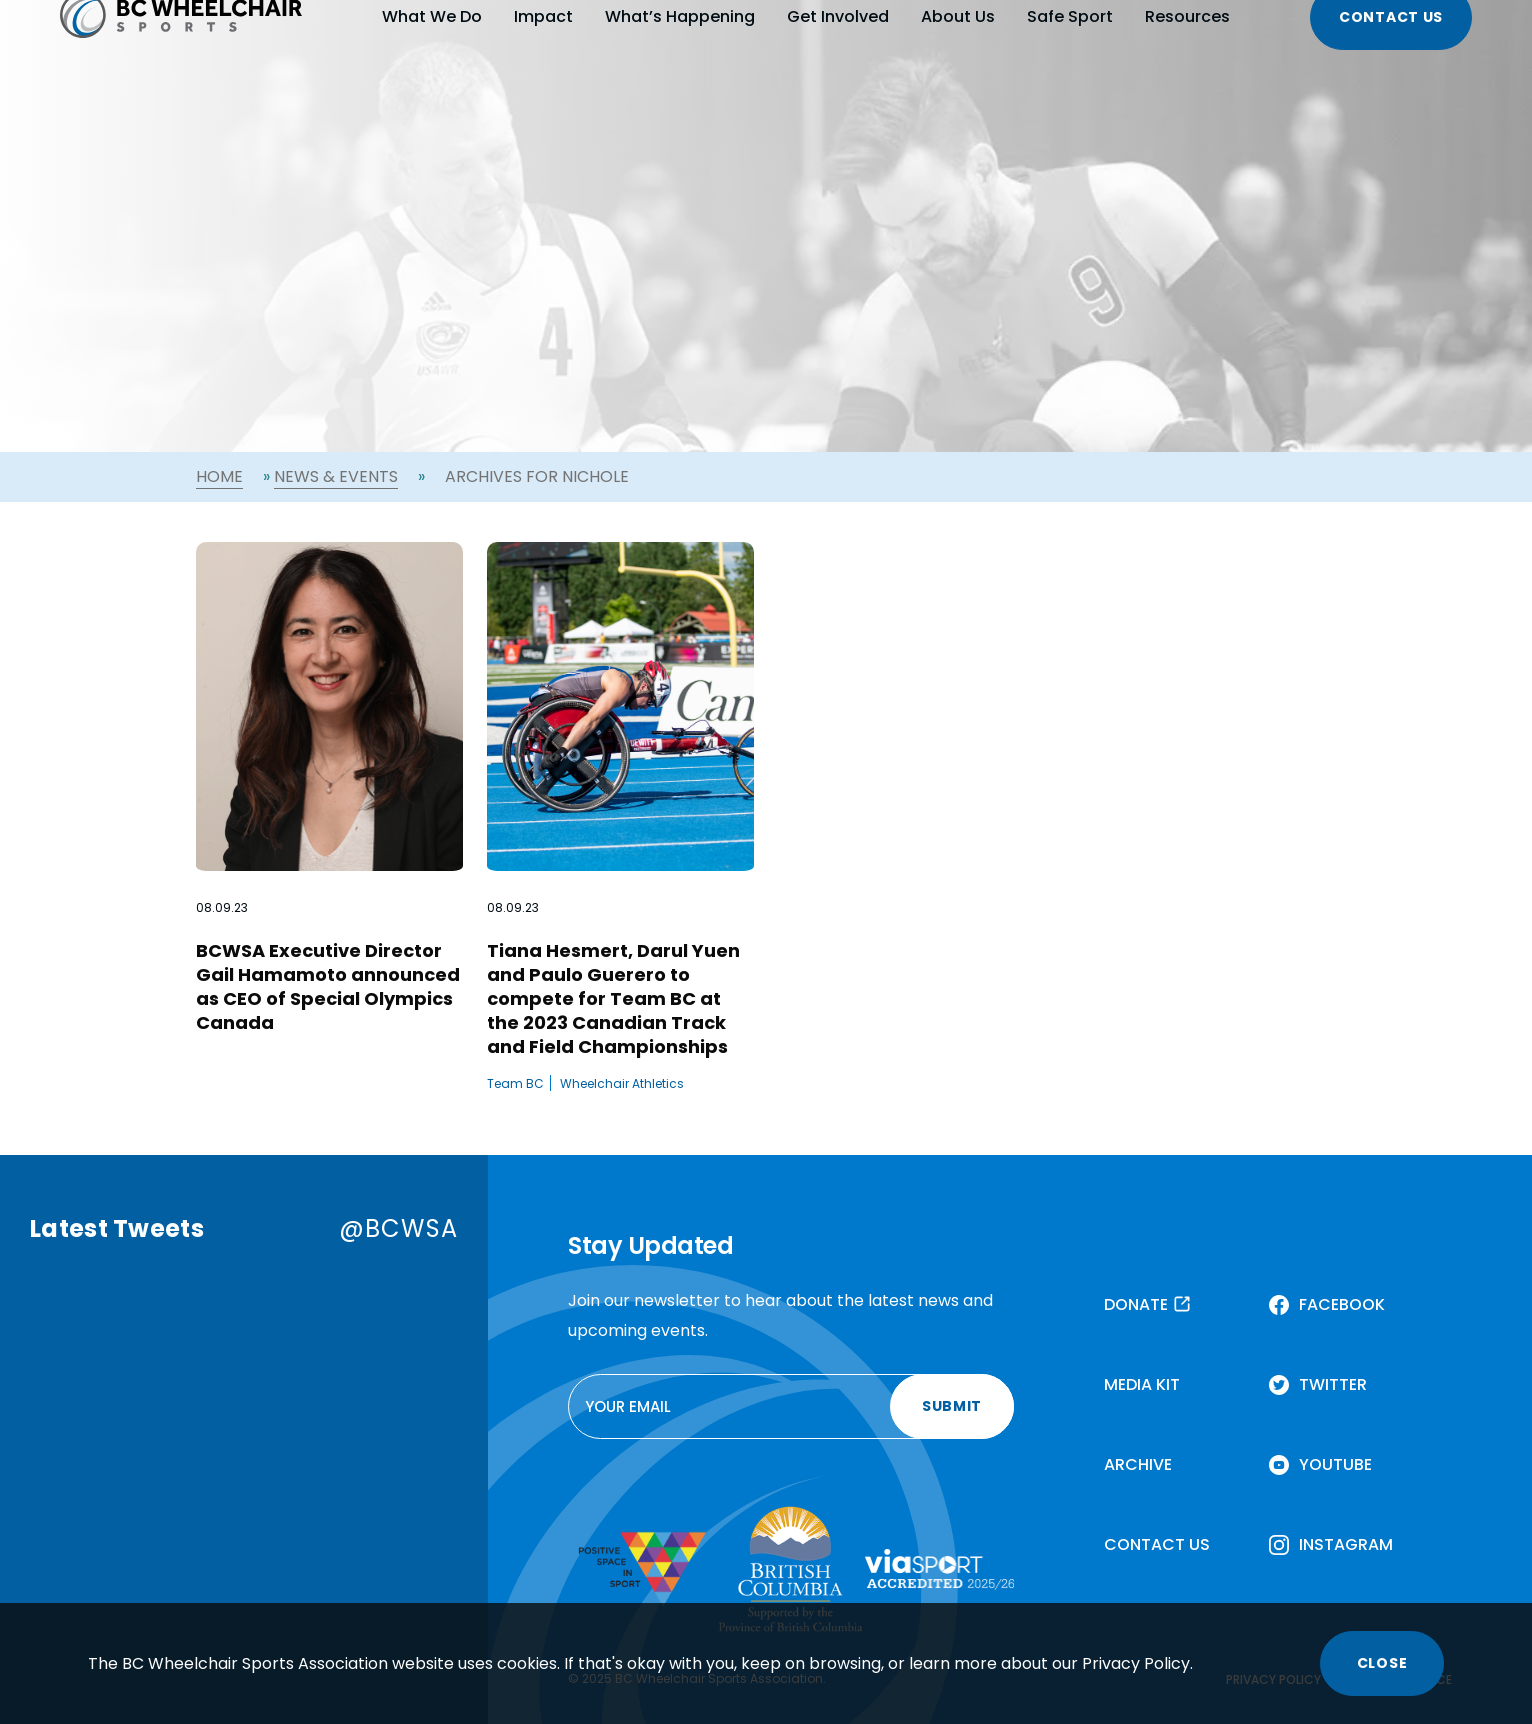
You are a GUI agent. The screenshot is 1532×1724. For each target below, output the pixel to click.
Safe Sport (1070, 16)
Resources (1187, 16)
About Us (958, 16)
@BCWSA (398, 1228)
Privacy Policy (1136, 1663)
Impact (543, 16)
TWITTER (1333, 1384)
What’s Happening (680, 16)
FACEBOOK (1342, 1304)
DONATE (1136, 1304)
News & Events (336, 476)
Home (219, 476)
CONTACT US (1157, 1544)
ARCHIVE (1138, 1464)
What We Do (432, 16)
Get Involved (838, 16)
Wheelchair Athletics (622, 1083)
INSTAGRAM (1346, 1544)
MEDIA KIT (1142, 1384)
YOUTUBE (1335, 1464)
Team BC (515, 1083)
